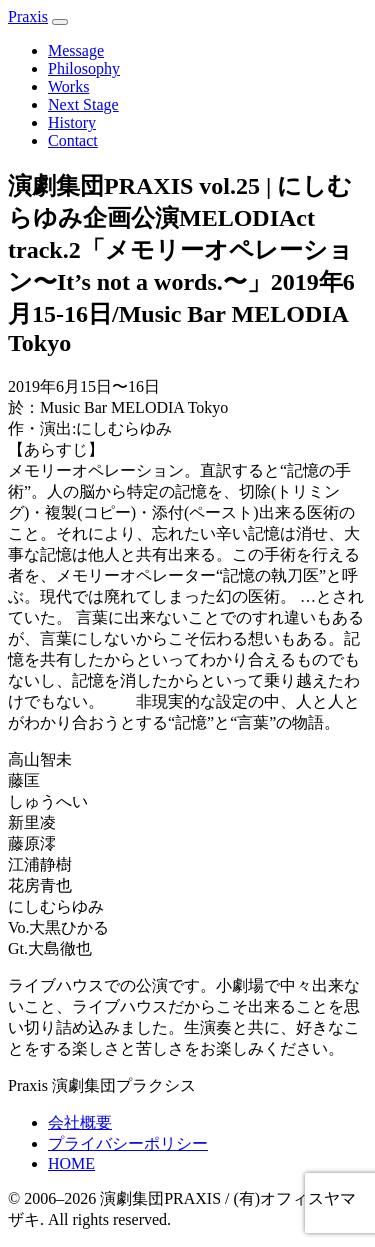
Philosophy (84, 68)
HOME (71, 1163)
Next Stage (83, 104)
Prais (28, 16)
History (72, 122)
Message (76, 50)
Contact (73, 140)
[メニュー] (60, 22)
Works (68, 86)
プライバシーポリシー (128, 1143)
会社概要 (80, 1122)
